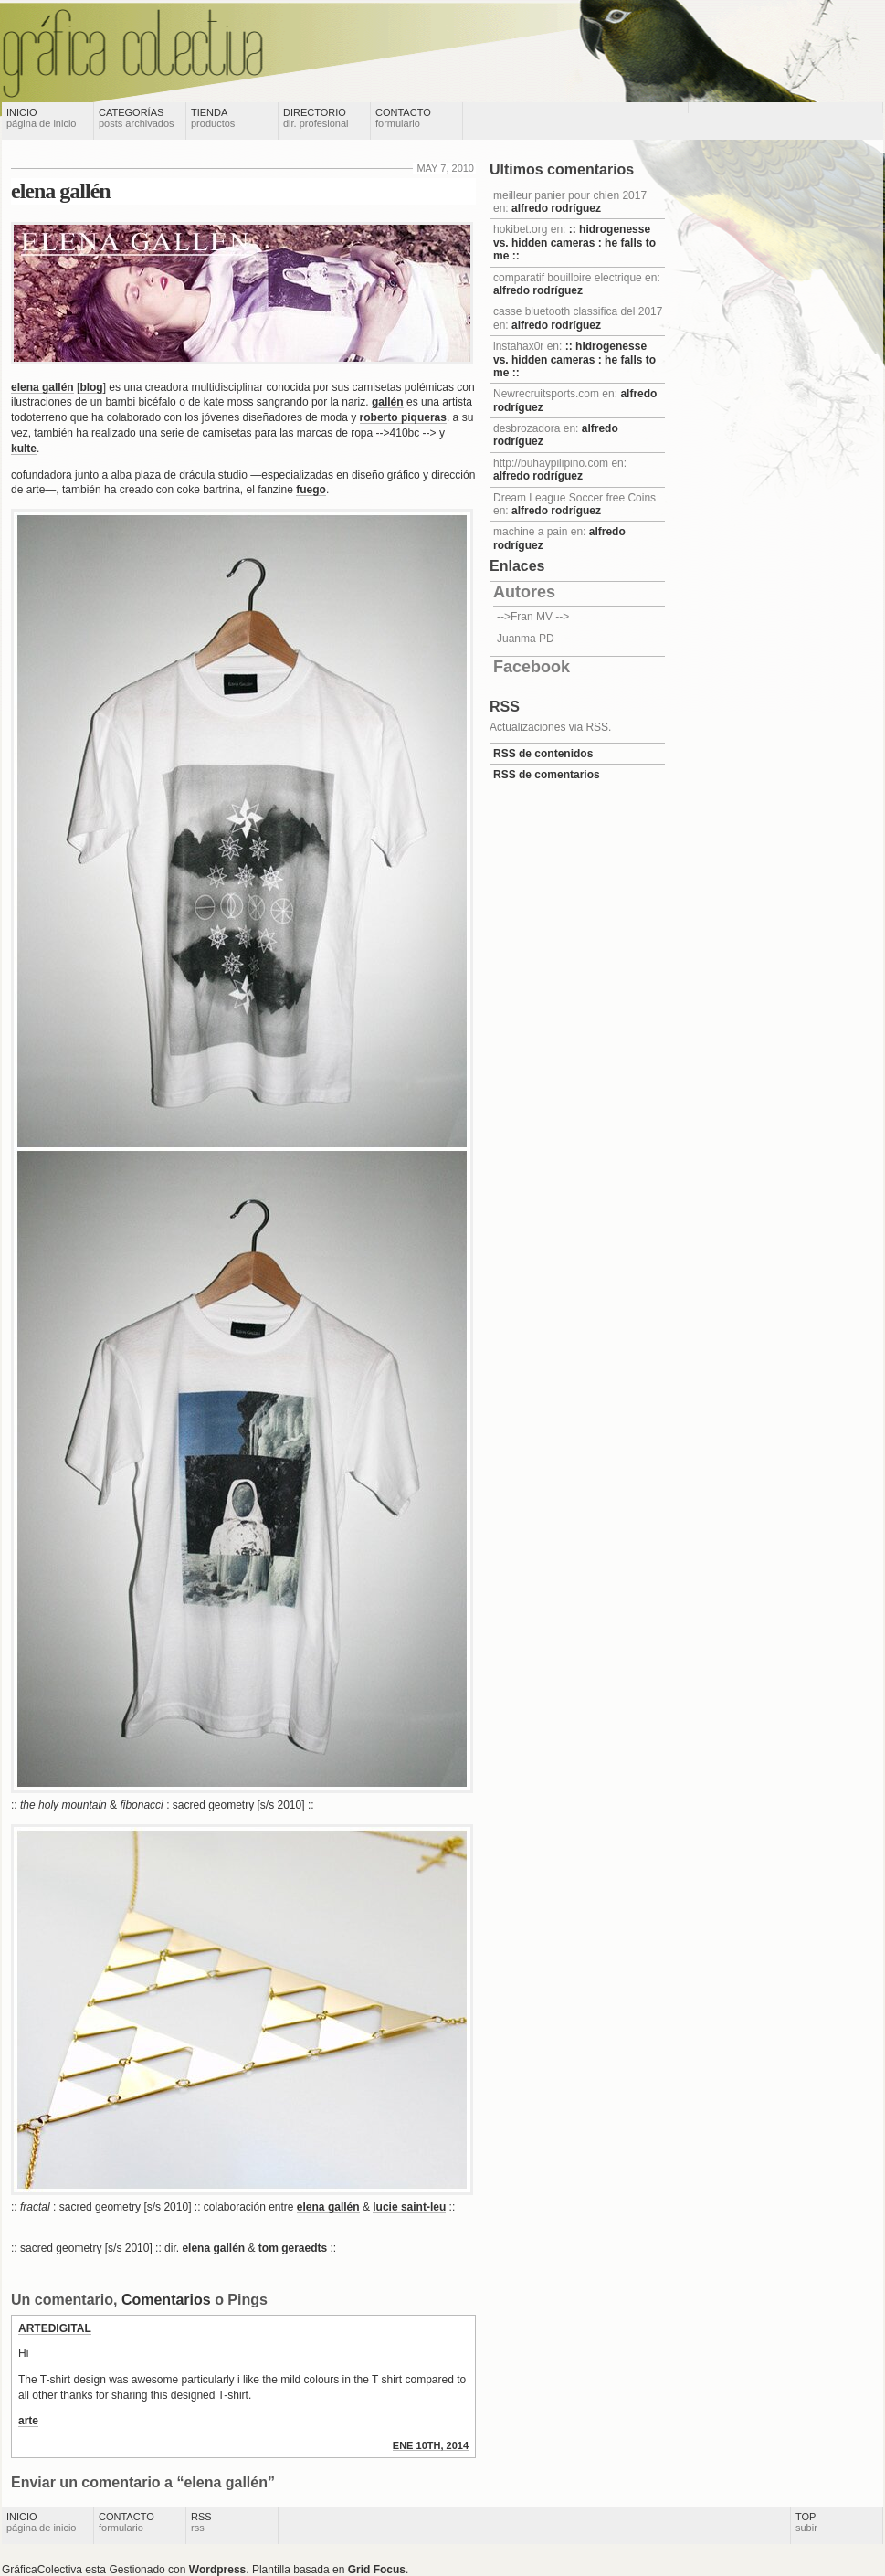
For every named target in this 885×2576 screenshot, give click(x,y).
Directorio (316, 118)
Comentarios (166, 2299)
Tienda (213, 118)
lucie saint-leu (409, 2207)
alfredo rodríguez (556, 208)
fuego (311, 489)
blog (90, 387)
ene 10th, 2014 (431, 2445)
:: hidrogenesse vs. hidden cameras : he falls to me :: (574, 242)
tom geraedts (292, 2248)
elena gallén (61, 191)
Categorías (136, 118)
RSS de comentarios (546, 774)
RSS (201, 2522)
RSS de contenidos (543, 753)
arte (28, 2420)
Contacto (403, 118)
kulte (24, 448)
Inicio (41, 118)
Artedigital (54, 2328)
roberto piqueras (403, 417)
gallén (388, 402)
